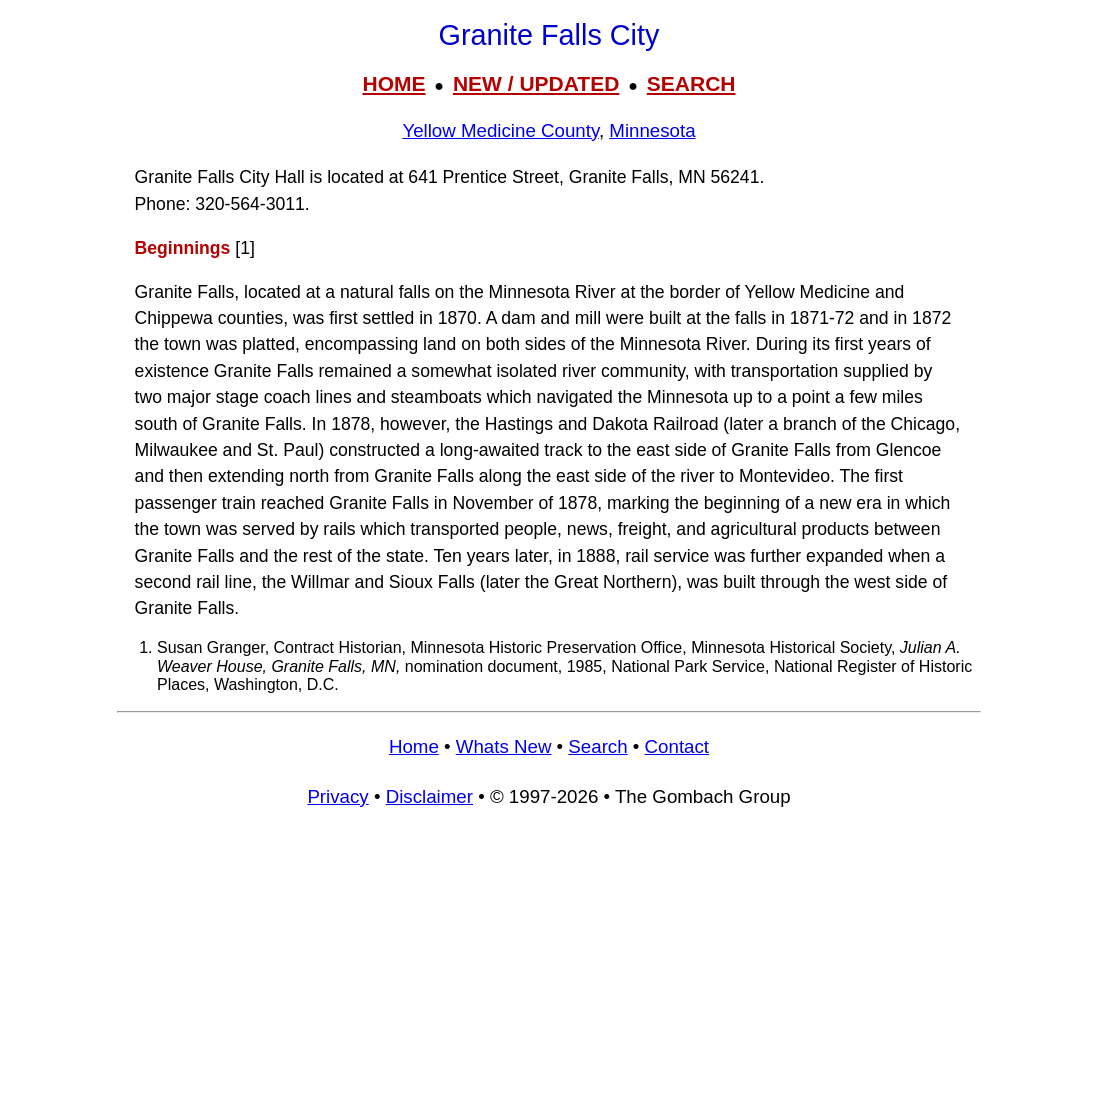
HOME (393, 83)
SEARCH (691, 83)
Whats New (504, 746)
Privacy (337, 796)
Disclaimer (429, 796)
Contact (677, 746)
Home (414, 746)
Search (597, 746)
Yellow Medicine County (500, 130)
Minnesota (652, 130)
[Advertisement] (549, 971)
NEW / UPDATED (536, 83)
